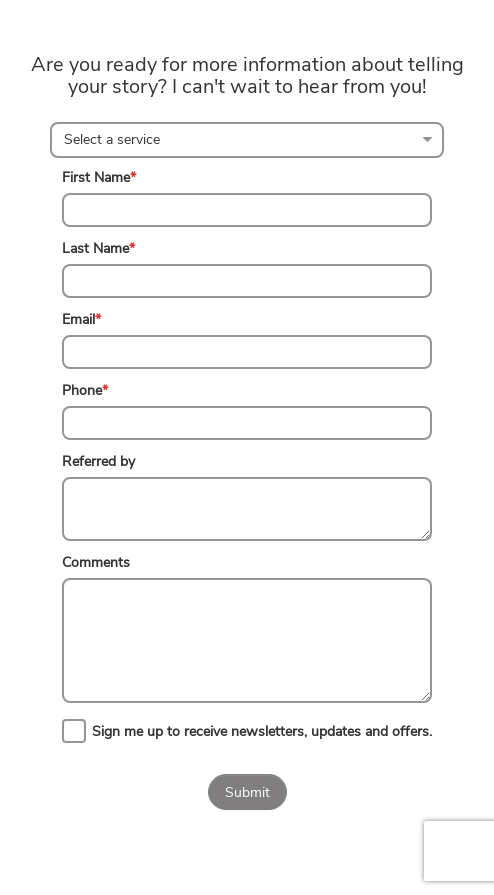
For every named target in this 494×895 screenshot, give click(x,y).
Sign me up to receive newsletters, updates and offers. (262, 731)
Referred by (98, 461)
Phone (85, 390)
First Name (99, 177)
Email (81, 319)
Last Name (98, 248)
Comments (96, 562)
